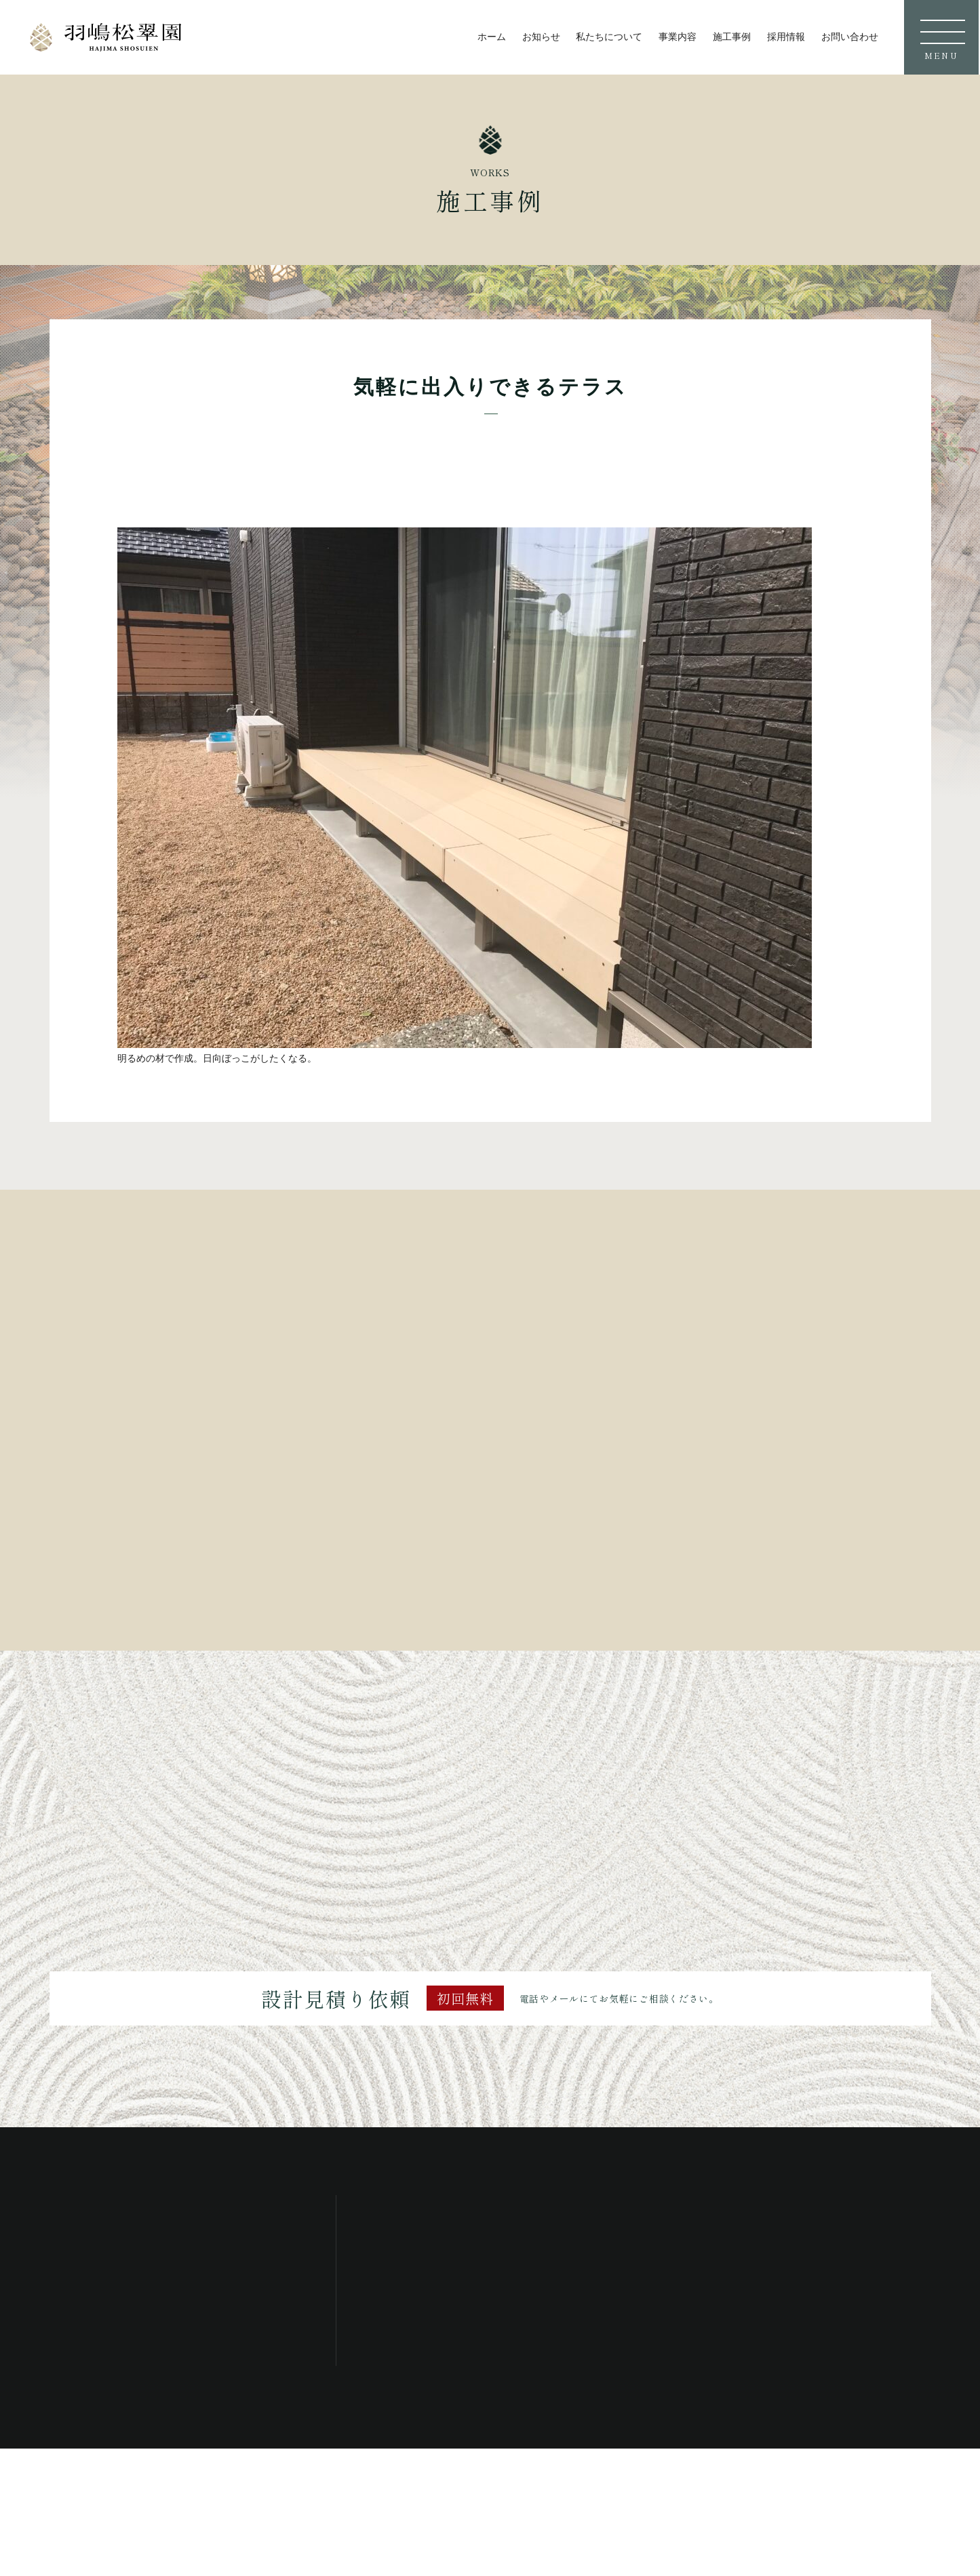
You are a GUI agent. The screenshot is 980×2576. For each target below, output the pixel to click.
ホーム (491, 36)
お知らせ (541, 36)
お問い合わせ (849, 36)
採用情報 (786, 36)
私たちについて (609, 36)
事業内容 (678, 36)
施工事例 (732, 36)
